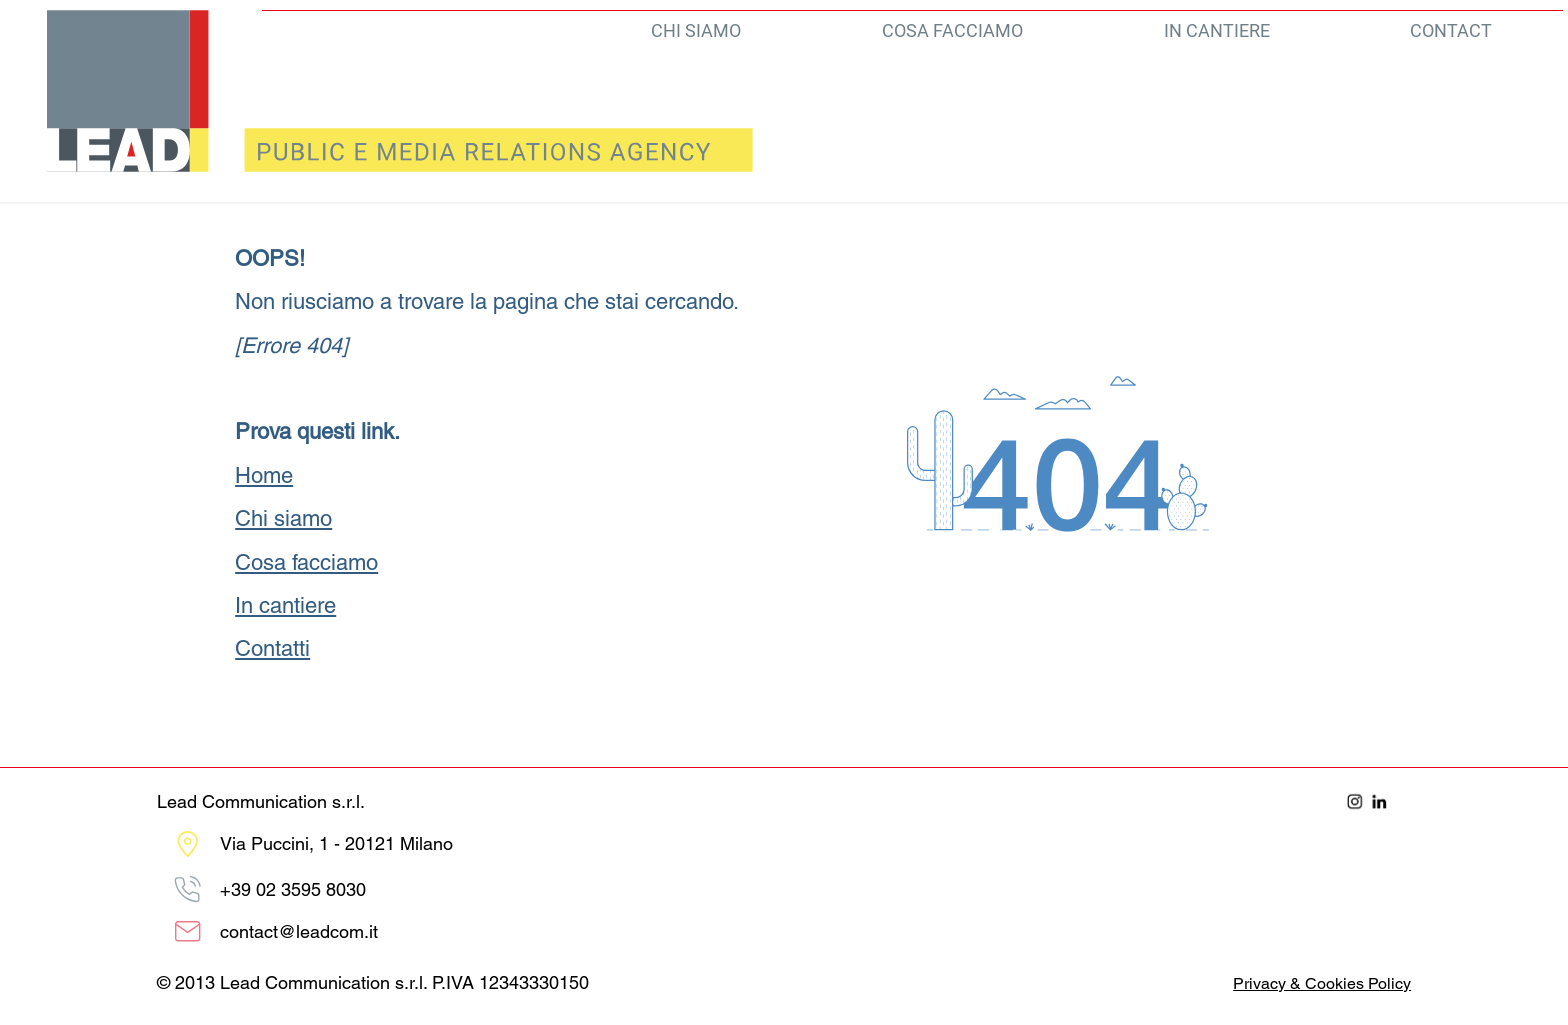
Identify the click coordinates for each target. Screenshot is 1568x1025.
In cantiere (285, 605)
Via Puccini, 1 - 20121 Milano (336, 843)
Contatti (272, 648)
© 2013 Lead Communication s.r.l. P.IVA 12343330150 (373, 982)
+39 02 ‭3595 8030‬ (293, 889)
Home (264, 475)
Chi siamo (283, 518)
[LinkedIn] (1380, 802)
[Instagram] (1355, 802)
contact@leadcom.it (299, 931)
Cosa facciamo (306, 562)
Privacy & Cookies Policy (1322, 983)
